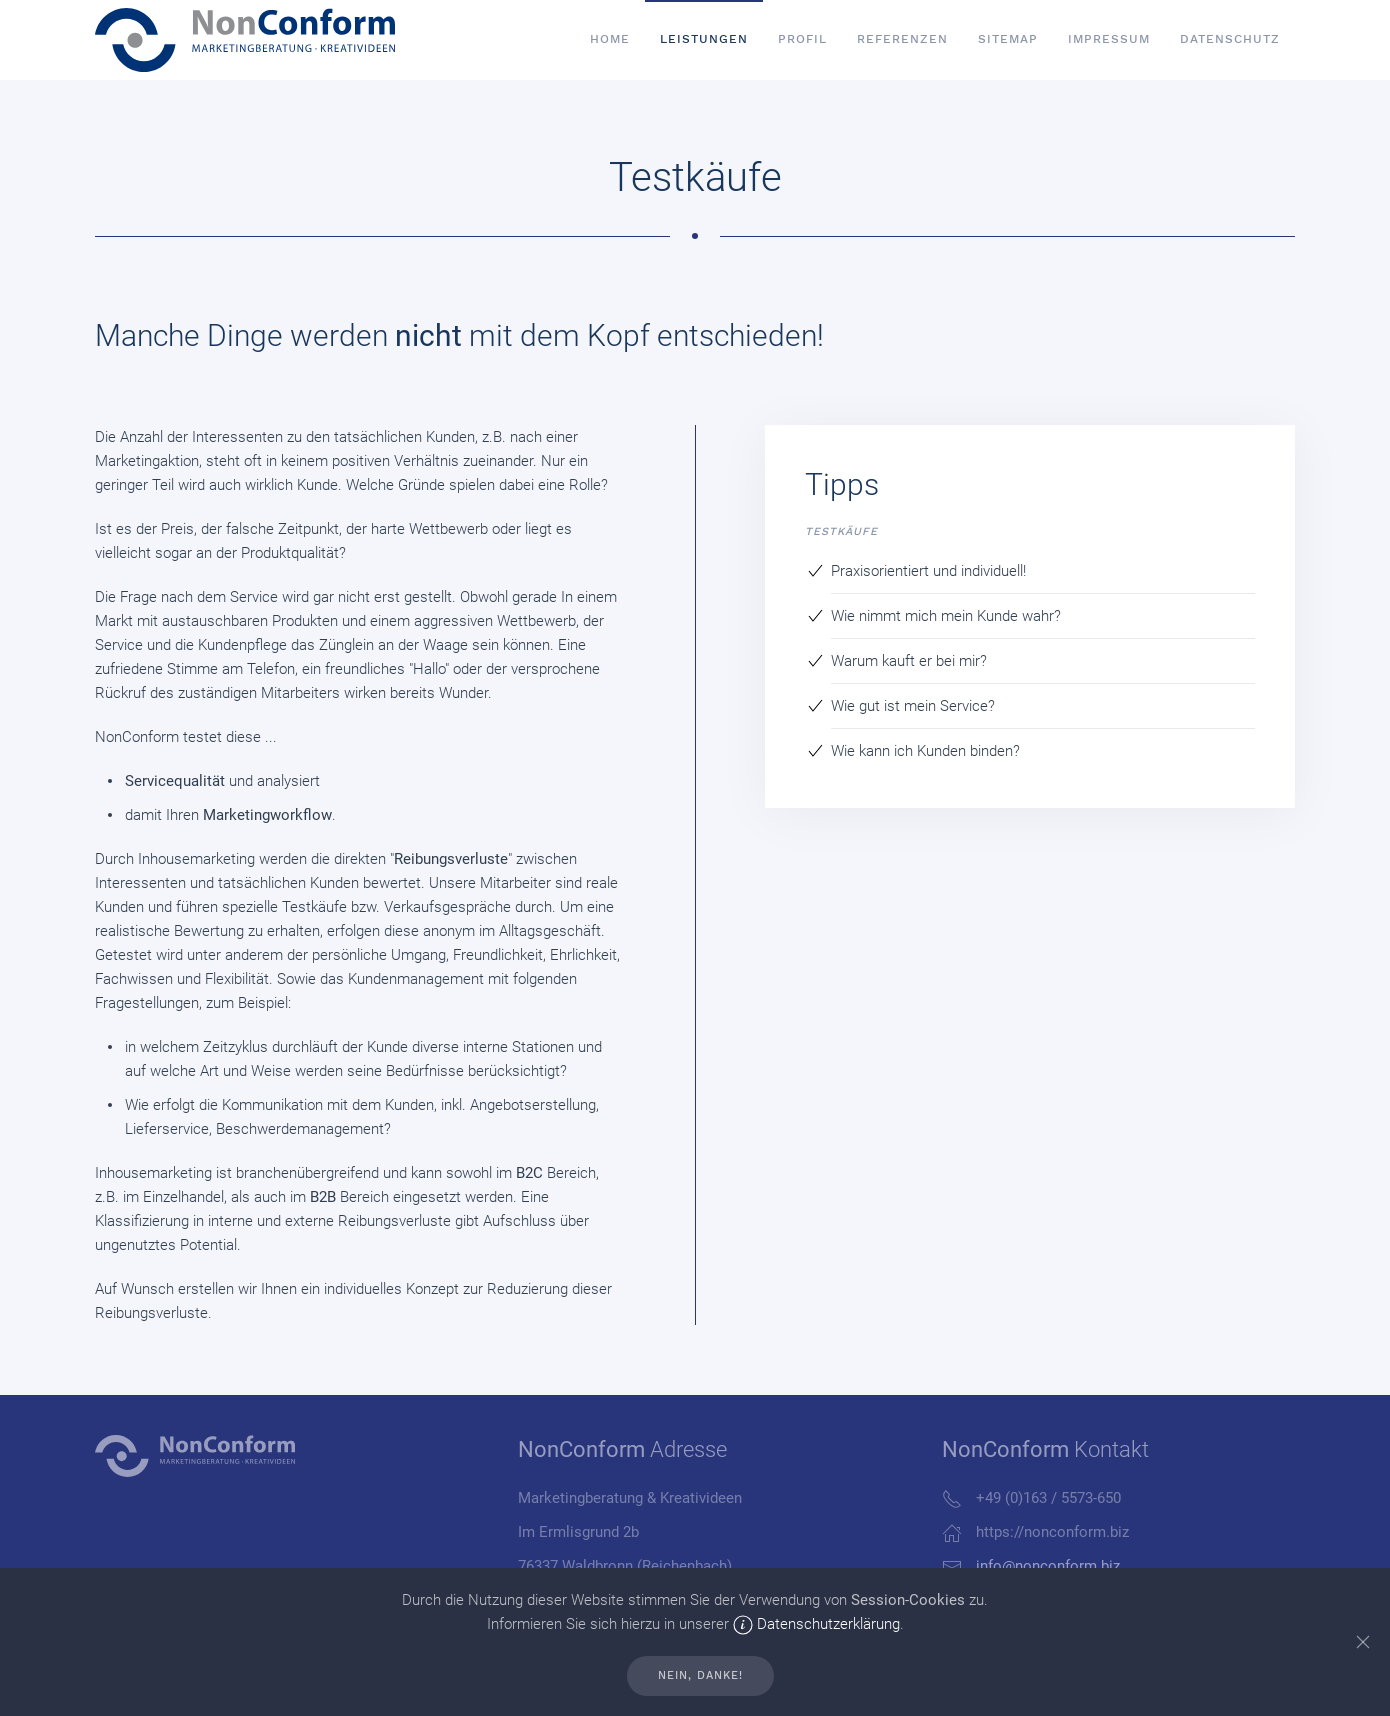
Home (610, 39)
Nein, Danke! (700, 1675)
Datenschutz (1230, 39)
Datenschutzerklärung (816, 1624)
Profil (802, 39)
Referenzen (902, 39)
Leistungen (704, 39)
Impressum (1109, 39)
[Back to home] (245, 40)
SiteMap (1008, 39)
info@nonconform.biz (1048, 1566)
